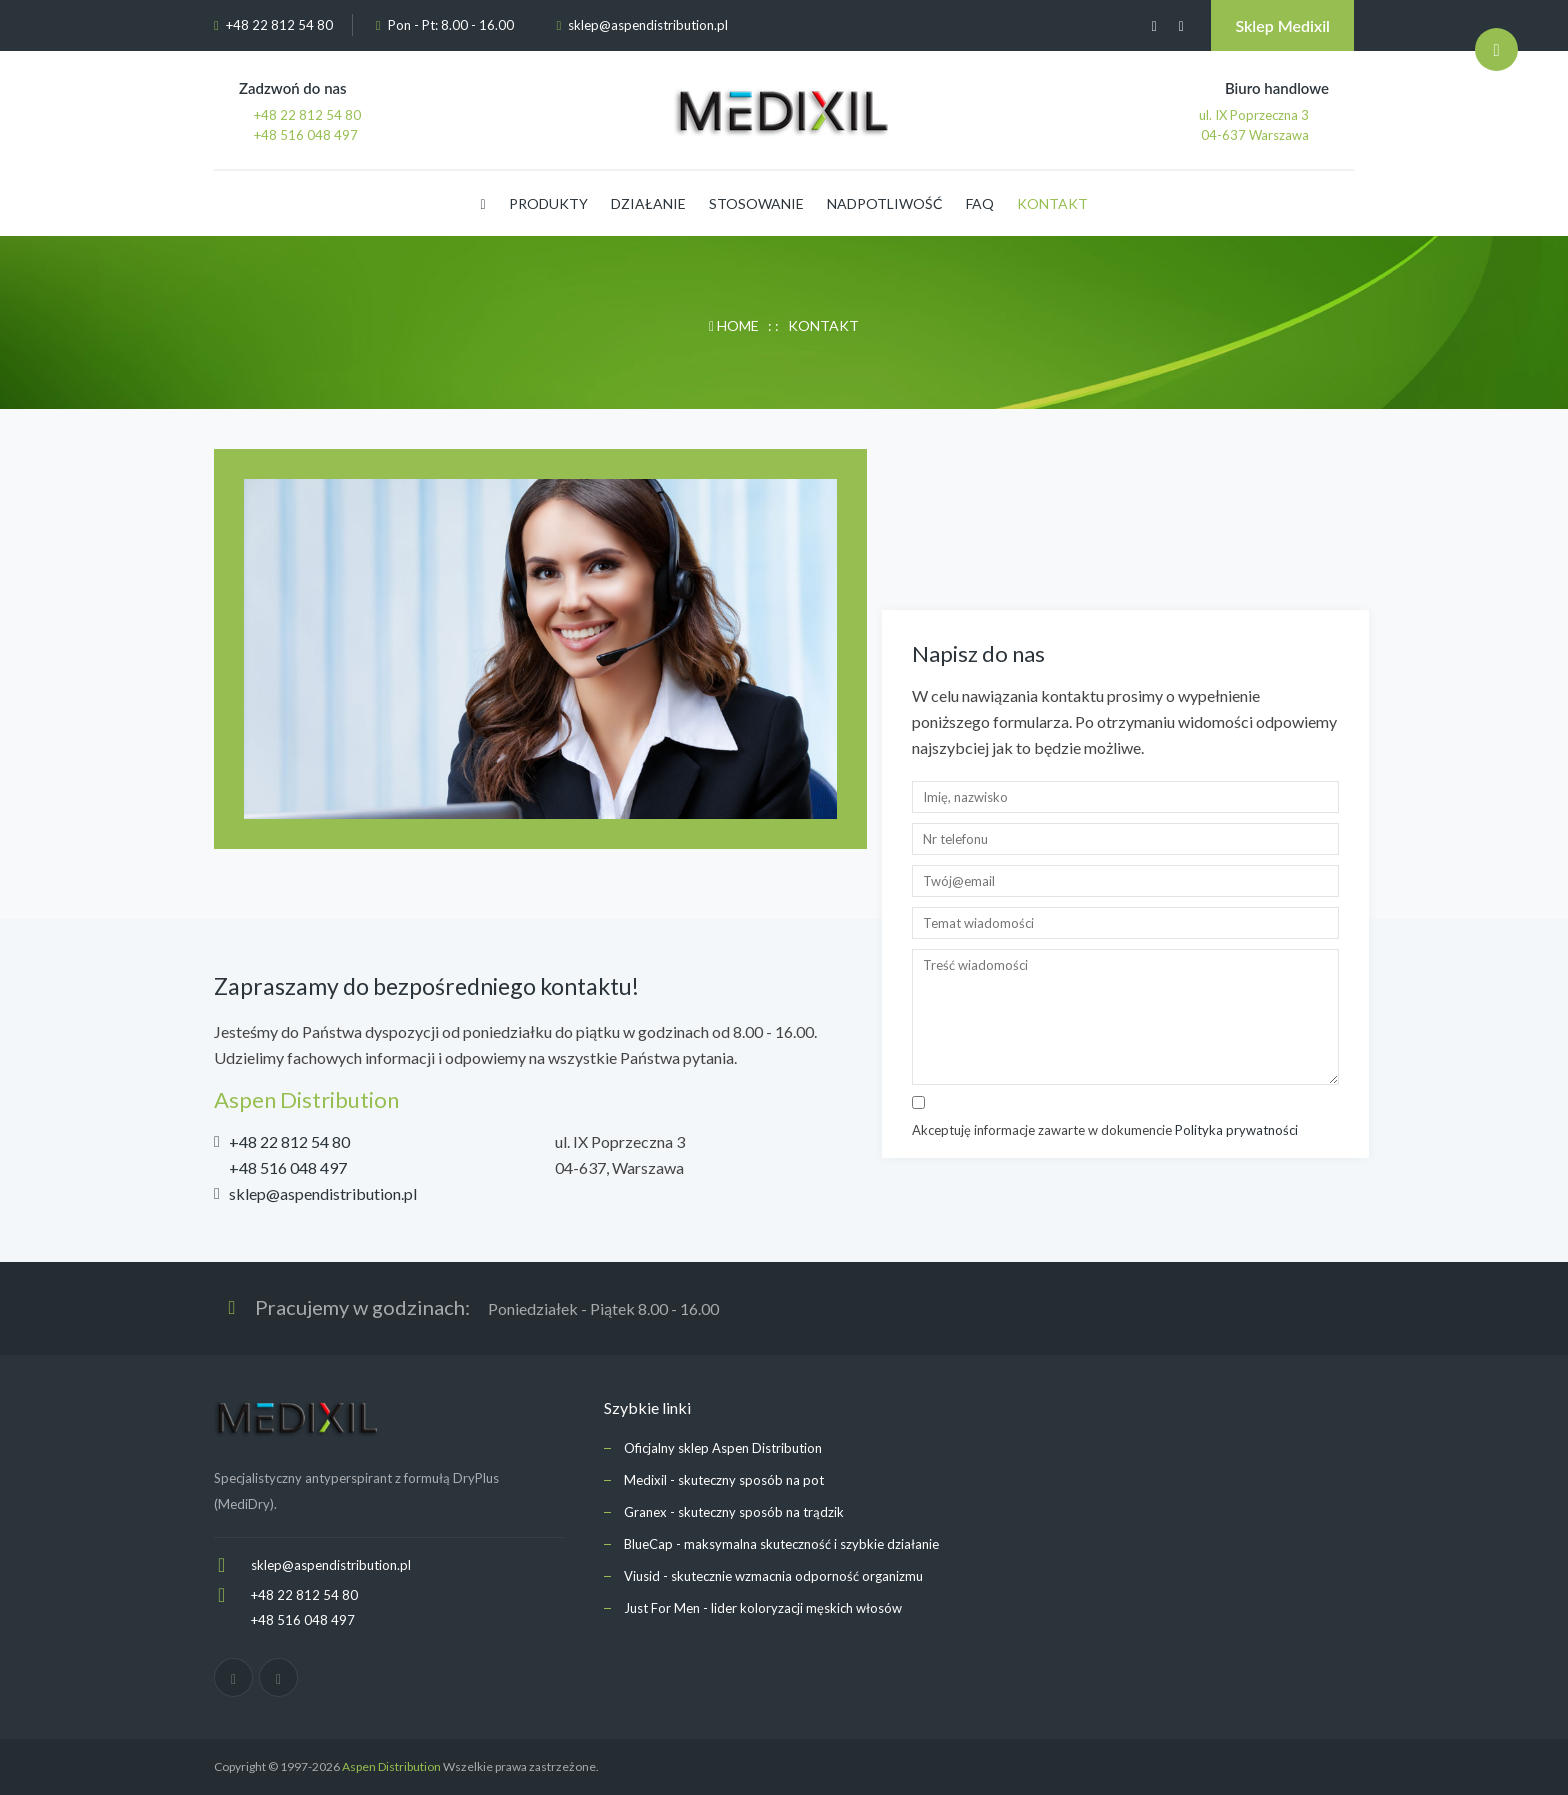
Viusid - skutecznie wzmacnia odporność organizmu (773, 1576)
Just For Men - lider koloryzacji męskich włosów (763, 1608)
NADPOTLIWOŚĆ (885, 203)
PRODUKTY (548, 203)
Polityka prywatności (1236, 1130)
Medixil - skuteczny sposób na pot (724, 1480)
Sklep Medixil (1282, 25)
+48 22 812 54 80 (289, 1141)
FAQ (980, 203)
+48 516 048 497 (288, 1167)
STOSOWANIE (756, 203)
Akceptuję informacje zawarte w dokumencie (1105, 1130)
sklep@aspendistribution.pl (648, 25)
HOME (735, 325)
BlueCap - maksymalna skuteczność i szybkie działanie (781, 1544)
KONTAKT (1052, 203)
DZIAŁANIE (648, 203)
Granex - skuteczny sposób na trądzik (734, 1512)
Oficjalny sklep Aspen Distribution (723, 1448)
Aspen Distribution (391, 1766)
